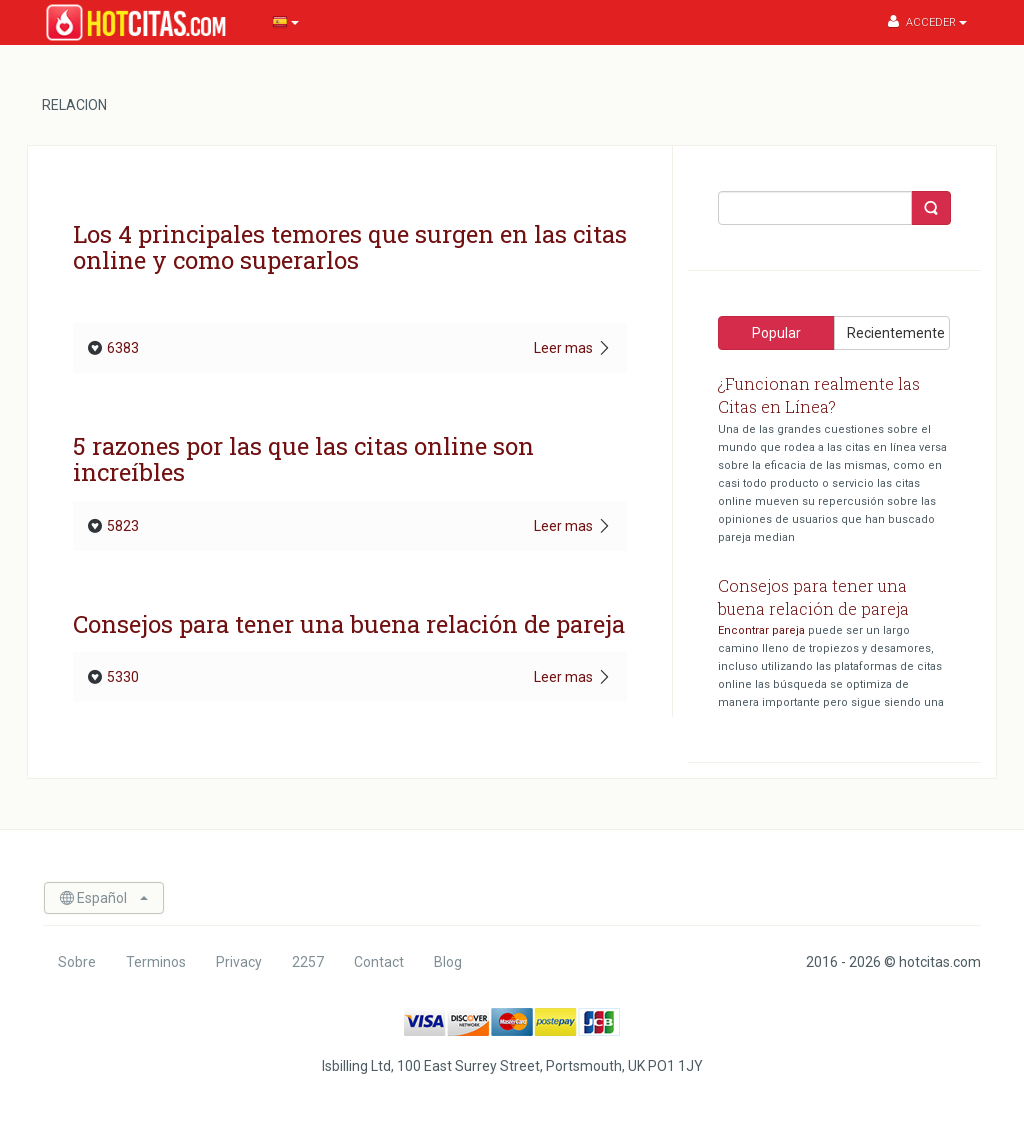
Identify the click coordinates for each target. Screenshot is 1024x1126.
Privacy (239, 962)
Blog (448, 962)
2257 (308, 962)
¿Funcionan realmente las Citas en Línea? (819, 395)
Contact (379, 962)
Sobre (77, 962)
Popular (776, 333)
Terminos (156, 962)
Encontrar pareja (761, 630)
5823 (113, 526)
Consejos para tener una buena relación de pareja (813, 597)
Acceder (927, 21)
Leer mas (573, 348)
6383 (113, 348)
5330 (113, 677)
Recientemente (896, 333)
